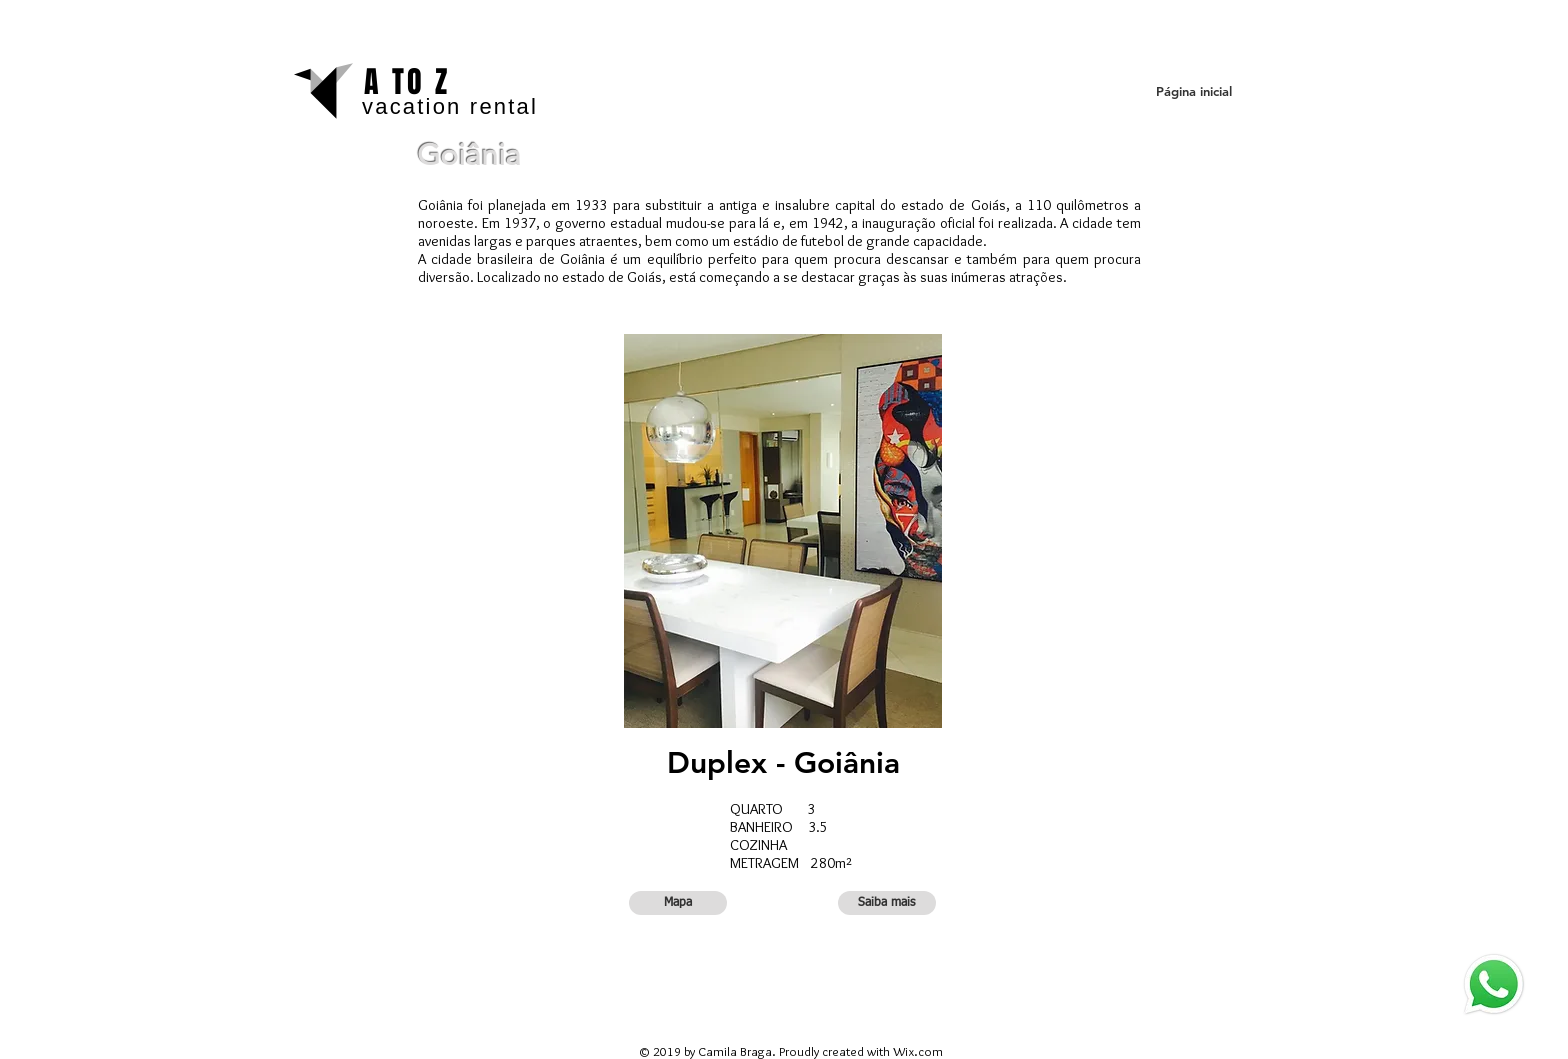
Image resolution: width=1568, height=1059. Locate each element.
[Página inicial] (1193, 91)
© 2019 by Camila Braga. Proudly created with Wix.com (790, 1051)
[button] (678, 903)
